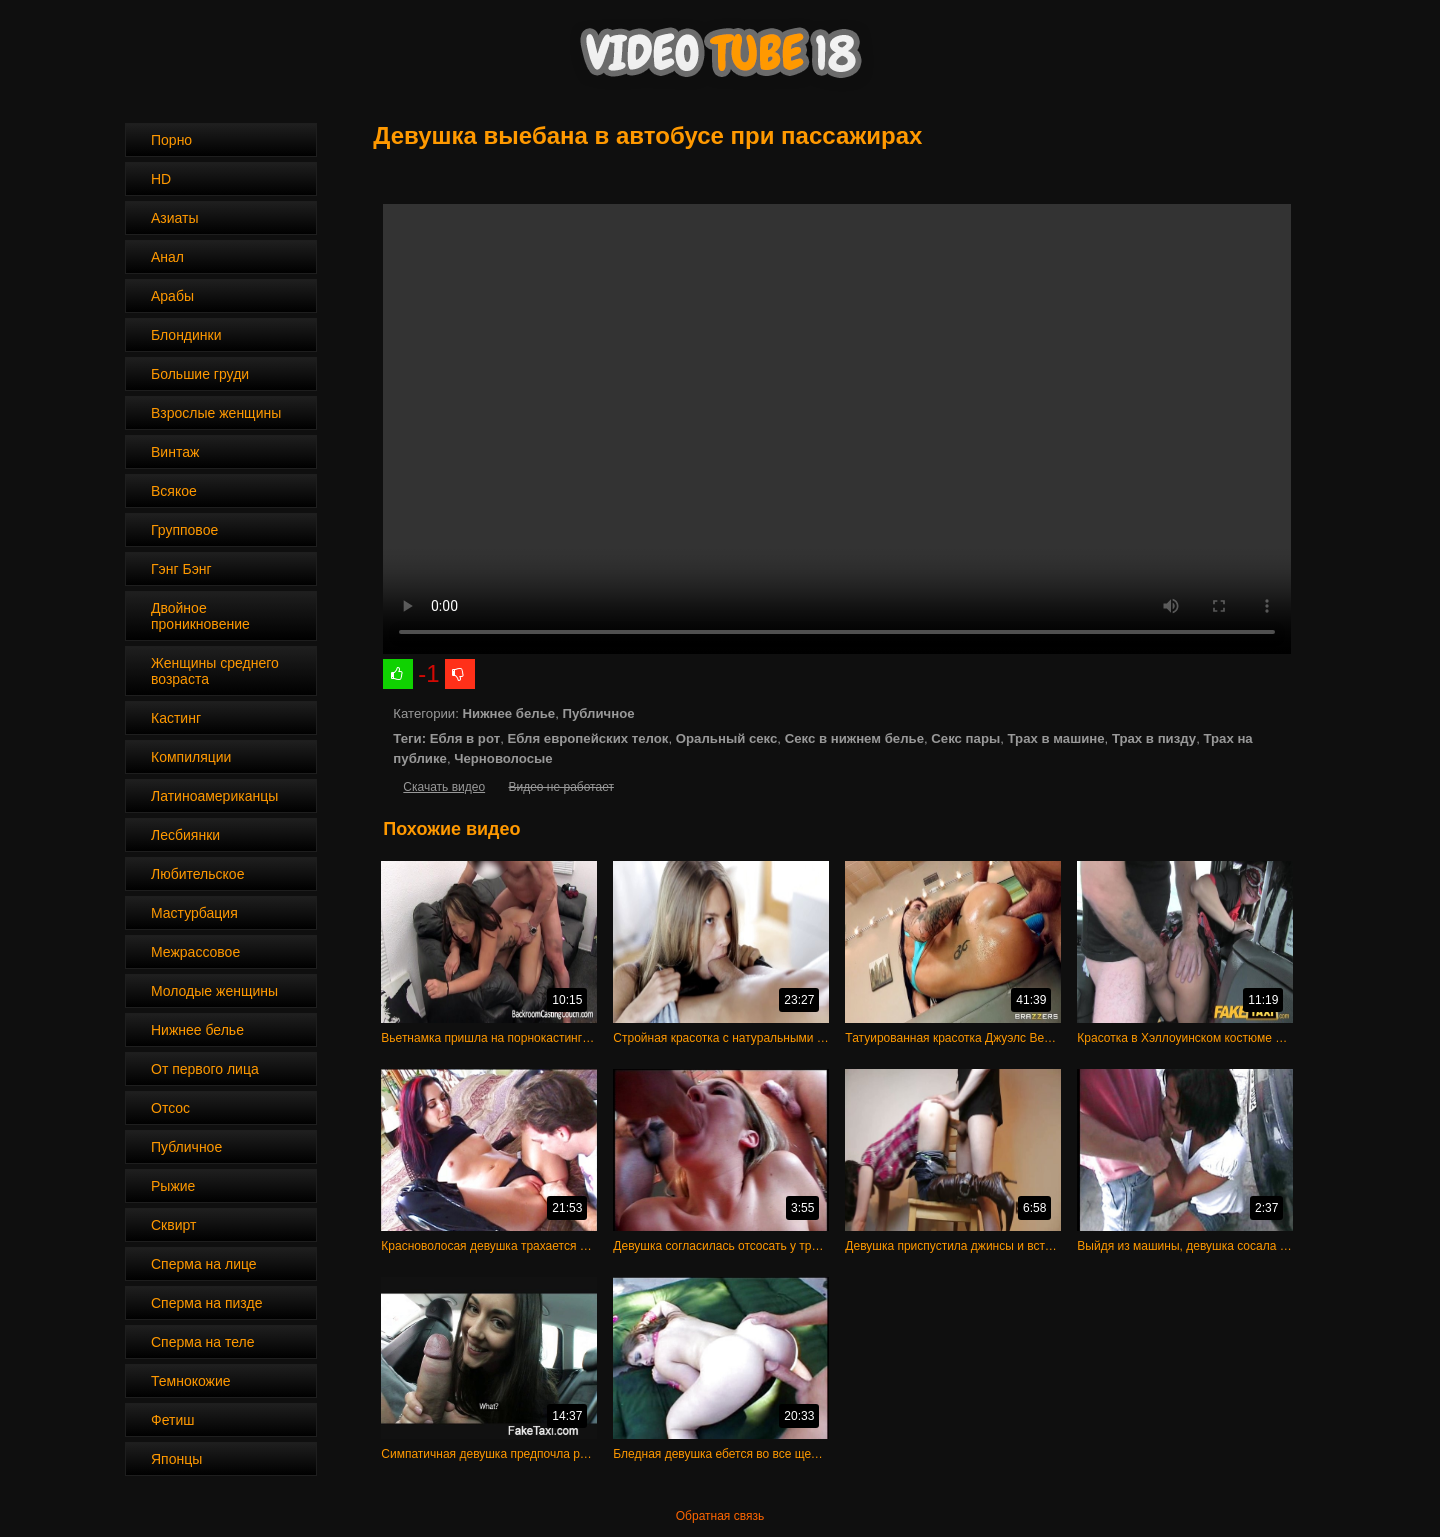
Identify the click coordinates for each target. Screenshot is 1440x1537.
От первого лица (205, 1069)
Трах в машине (1056, 738)
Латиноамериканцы (214, 796)
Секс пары (965, 738)
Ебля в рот (465, 738)
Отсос (170, 1108)
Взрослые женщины (216, 413)
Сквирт (173, 1225)
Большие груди (200, 374)
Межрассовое (195, 952)
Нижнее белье (197, 1030)
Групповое (184, 530)
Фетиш (172, 1420)
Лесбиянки (185, 835)
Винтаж (175, 452)
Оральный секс (727, 738)
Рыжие (173, 1186)
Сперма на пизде (206, 1303)
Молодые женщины (214, 991)
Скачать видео (444, 787)
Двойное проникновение (200, 616)
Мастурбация (194, 913)
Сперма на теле (203, 1342)
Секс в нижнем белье (854, 738)
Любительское (197, 874)
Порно (171, 140)
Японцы (176, 1459)
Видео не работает (560, 787)
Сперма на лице (204, 1264)
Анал (167, 257)
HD (161, 179)
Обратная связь (720, 1516)
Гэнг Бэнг (181, 569)
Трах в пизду (1154, 738)
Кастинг (176, 718)
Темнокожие (191, 1381)
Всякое (174, 491)
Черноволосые (503, 758)
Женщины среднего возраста (215, 671)
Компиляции (191, 757)
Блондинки (186, 335)
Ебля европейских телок (587, 738)
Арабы (172, 296)
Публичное (186, 1147)
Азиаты (175, 218)
